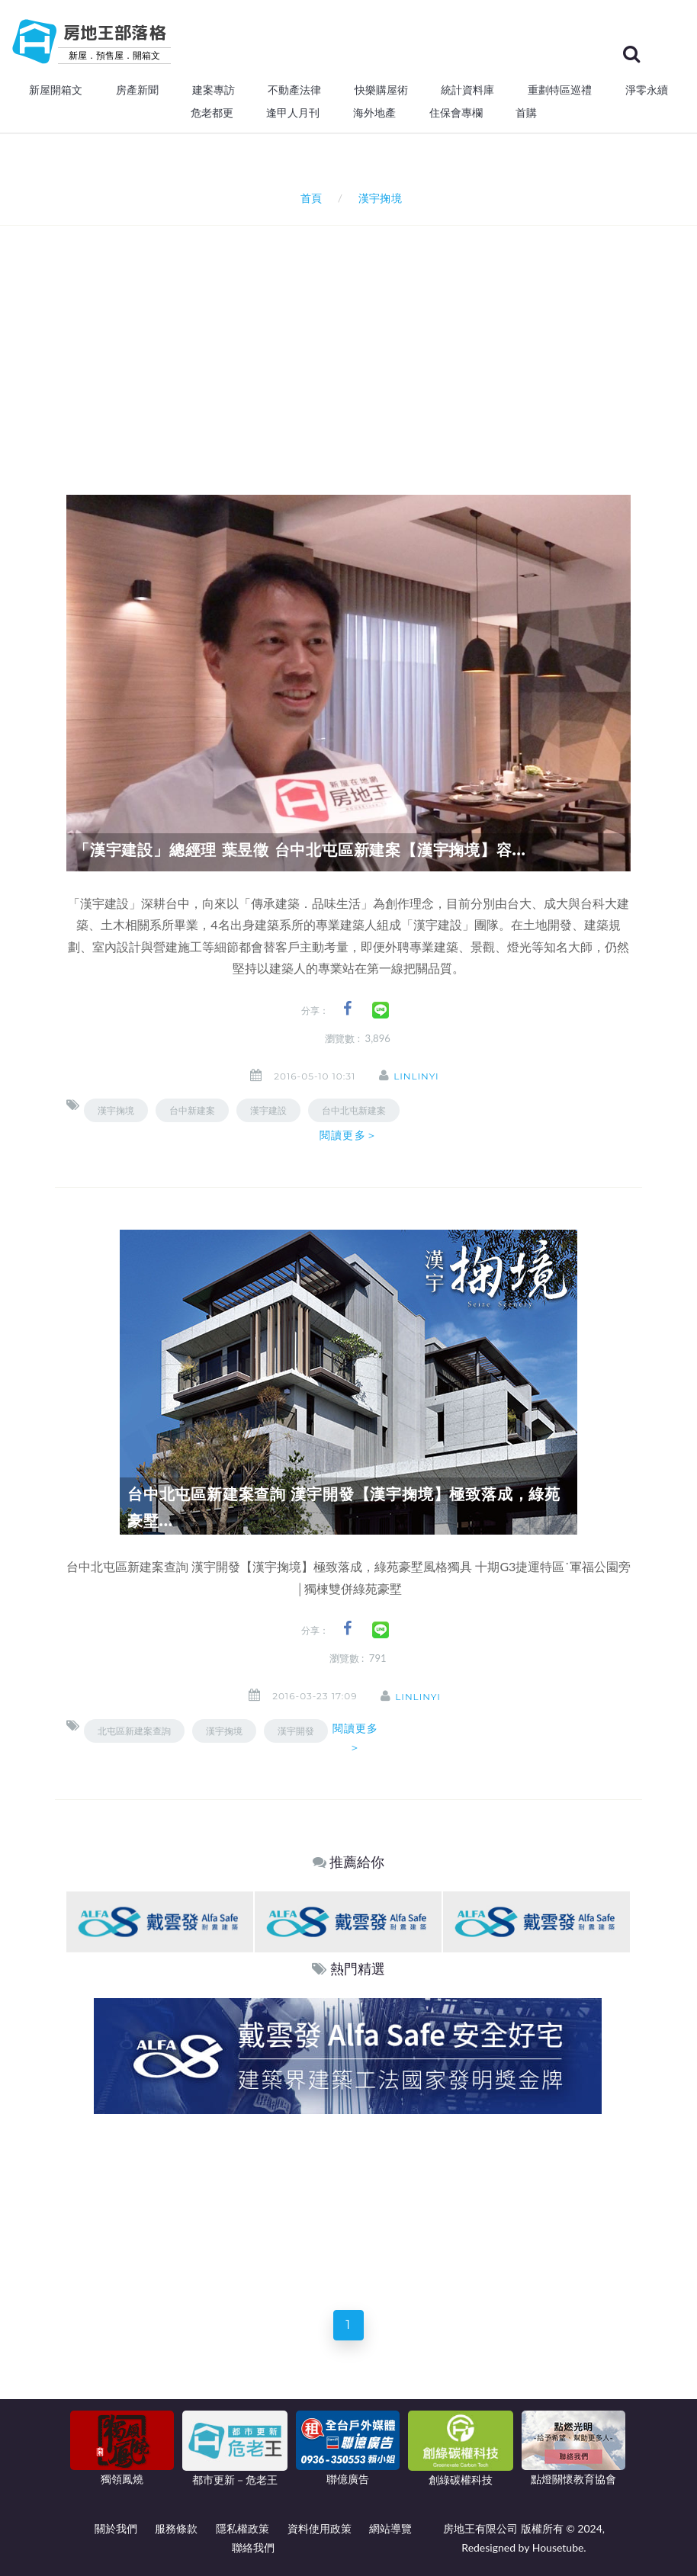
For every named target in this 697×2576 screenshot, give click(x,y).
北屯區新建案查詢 (134, 1731)
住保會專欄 (456, 113)
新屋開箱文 (55, 90)
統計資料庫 (467, 90)
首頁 (308, 197)
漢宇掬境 (116, 1110)
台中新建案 (192, 1110)
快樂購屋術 (381, 90)
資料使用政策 (319, 2528)
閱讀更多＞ (348, 1135)
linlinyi (417, 1076)
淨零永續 (646, 90)
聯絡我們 (253, 2547)
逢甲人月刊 (293, 113)
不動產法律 (294, 90)
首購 (526, 113)
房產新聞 (137, 90)
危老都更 (212, 113)
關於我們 (116, 2528)
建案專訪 (213, 90)
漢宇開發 (296, 1731)
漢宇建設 (268, 1110)
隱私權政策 (242, 2528)
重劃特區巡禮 (560, 90)
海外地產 (374, 113)
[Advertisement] (381, 340)
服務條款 (176, 2528)
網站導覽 (390, 2528)
